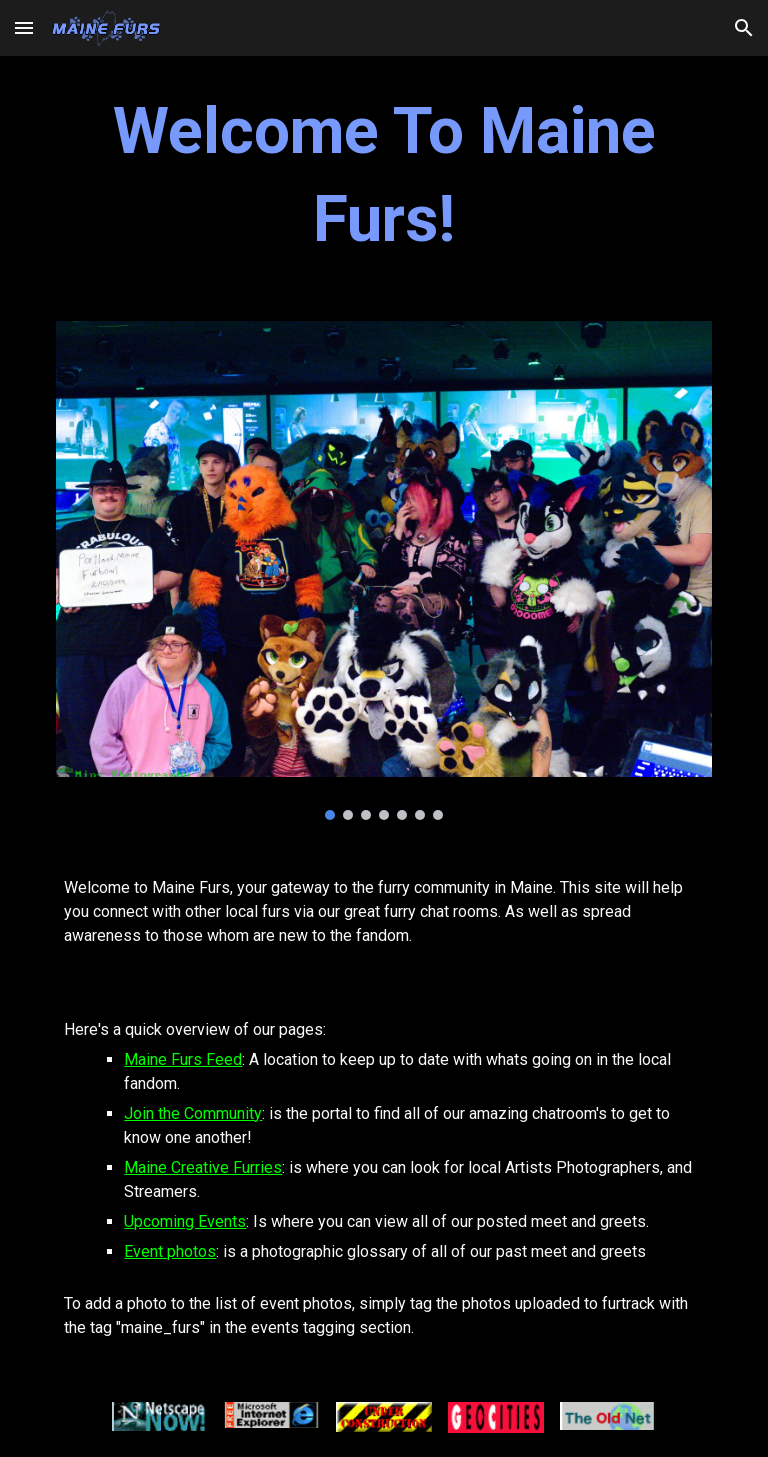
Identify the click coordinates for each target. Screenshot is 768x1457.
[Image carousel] (383, 570)
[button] (24, 27)
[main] (383, 176)
